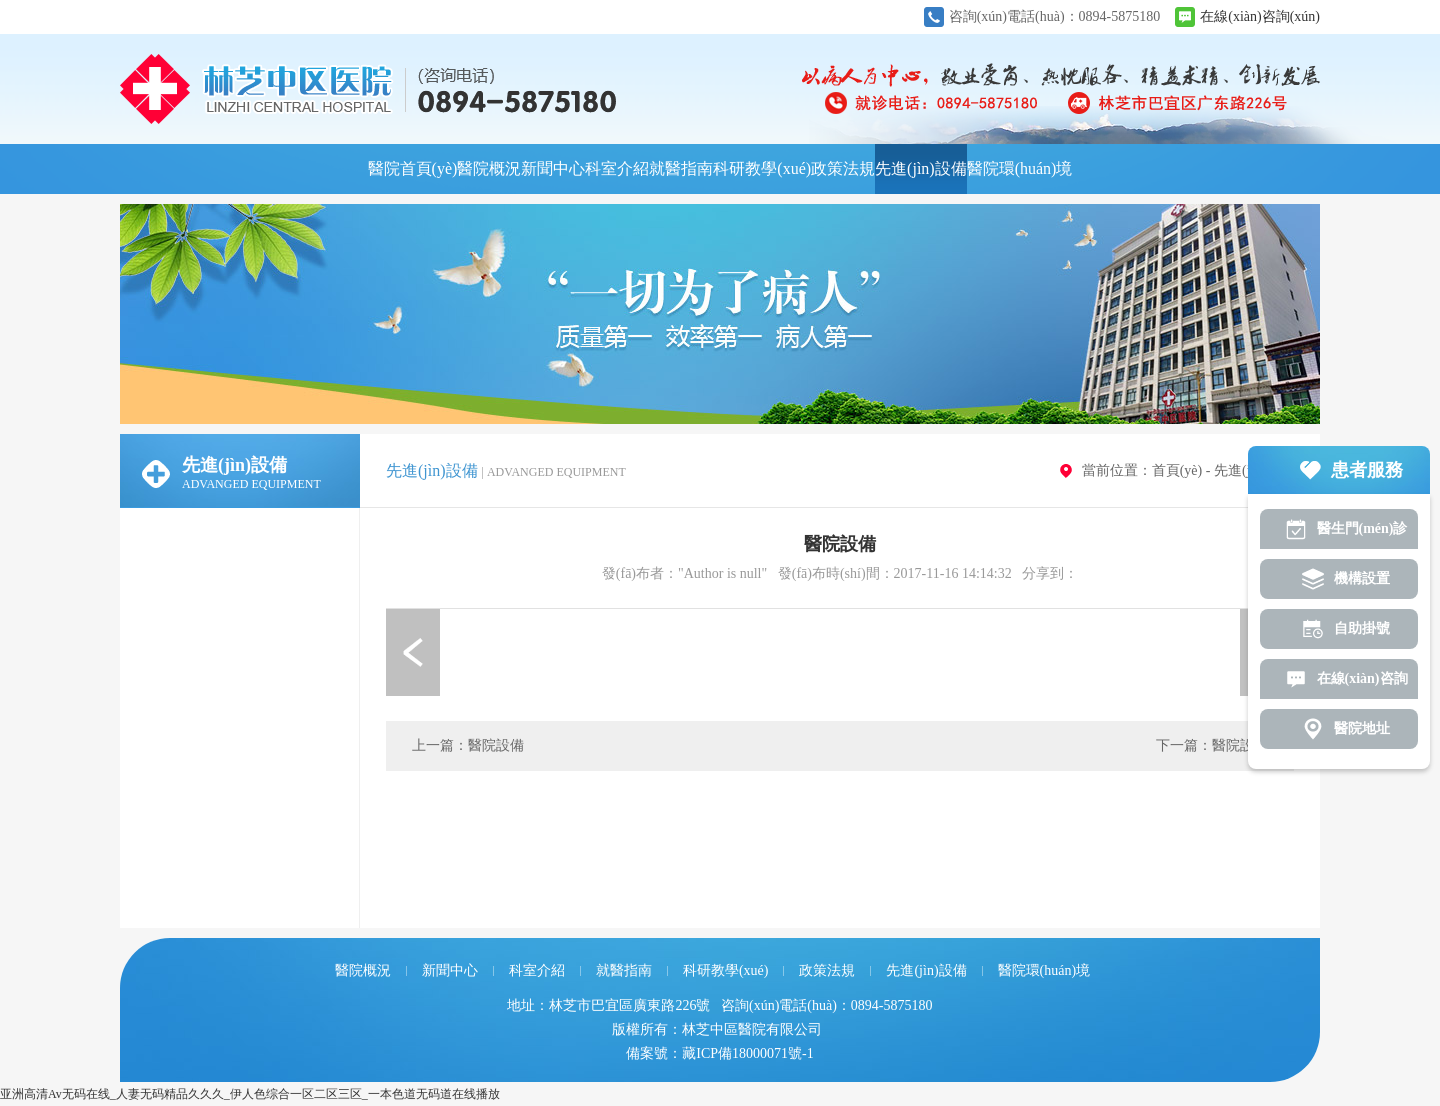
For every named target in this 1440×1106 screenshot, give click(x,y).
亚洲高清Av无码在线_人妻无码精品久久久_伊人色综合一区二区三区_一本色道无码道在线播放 (250, 1094)
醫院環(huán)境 (1020, 168)
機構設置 (1362, 578)
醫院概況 (489, 168)
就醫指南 (681, 168)
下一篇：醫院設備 (1212, 745)
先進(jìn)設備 (921, 168)
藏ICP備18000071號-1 (747, 1053)
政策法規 (843, 168)
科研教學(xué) (762, 168)
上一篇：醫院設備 (468, 745)
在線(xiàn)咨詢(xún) (1260, 16)
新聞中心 (553, 168)
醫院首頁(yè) (413, 168)
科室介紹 (617, 168)
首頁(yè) (1177, 470)
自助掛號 (1362, 628)
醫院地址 (1362, 728)
